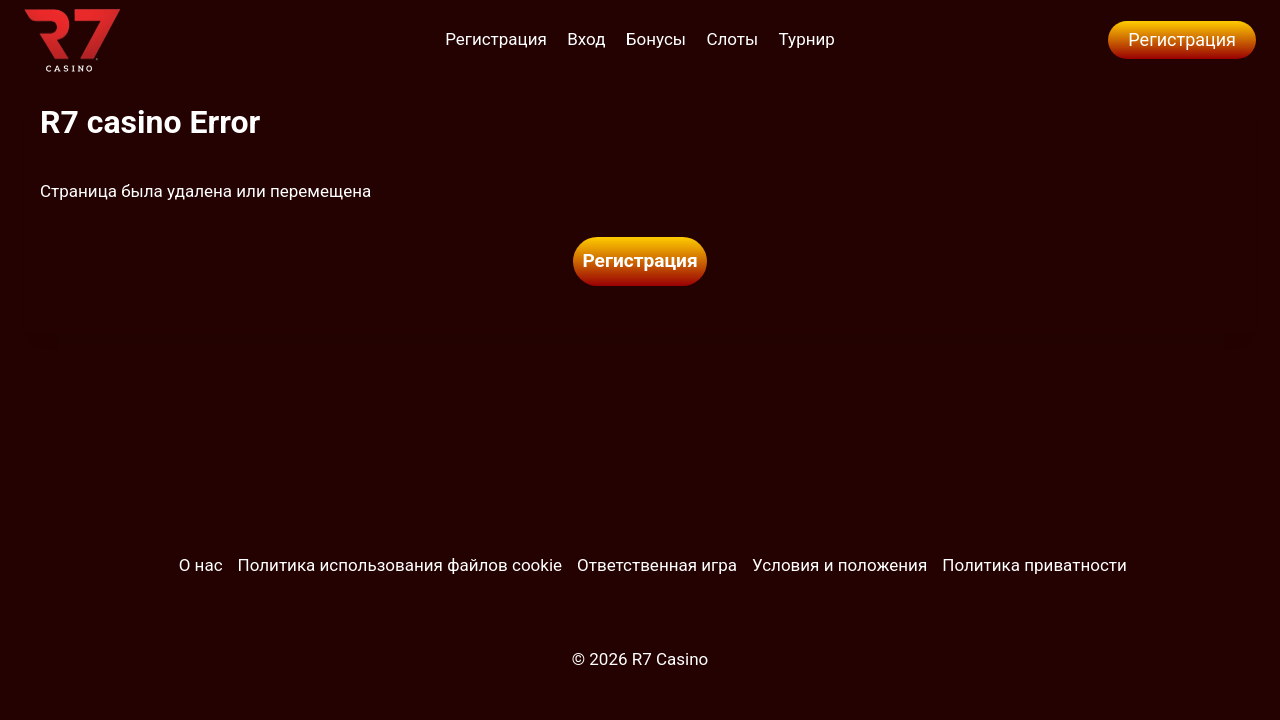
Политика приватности (1034, 565)
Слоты (732, 39)
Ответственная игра (657, 565)
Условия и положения (839, 565)
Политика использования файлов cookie (400, 565)
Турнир (807, 39)
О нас (201, 565)
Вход (586, 39)
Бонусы (656, 39)
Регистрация (496, 39)
